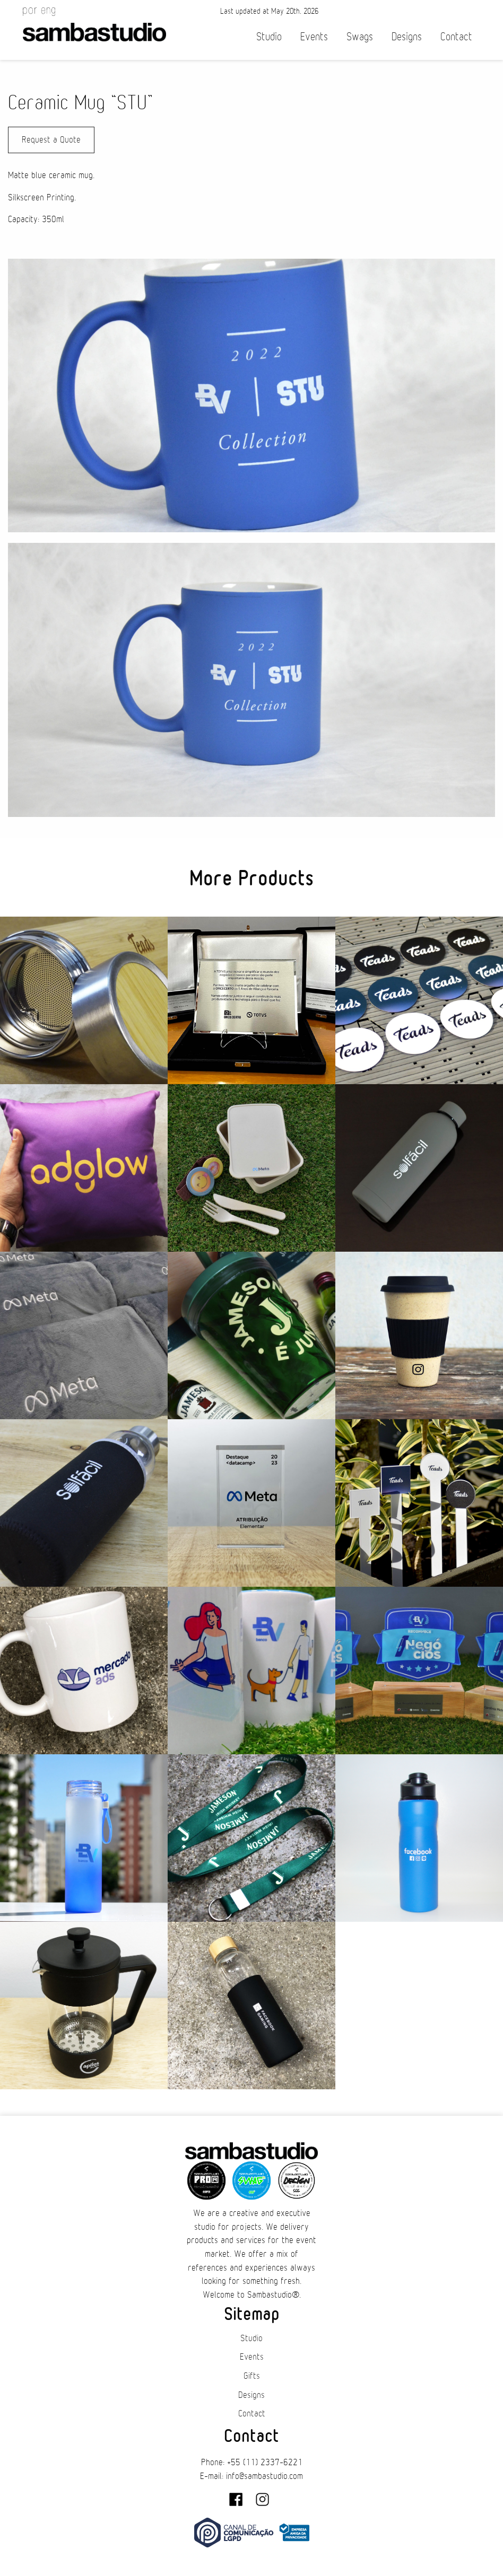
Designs (407, 36)
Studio (269, 36)
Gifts (252, 2376)
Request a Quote (51, 140)
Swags (359, 36)
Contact (456, 36)
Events (314, 36)
